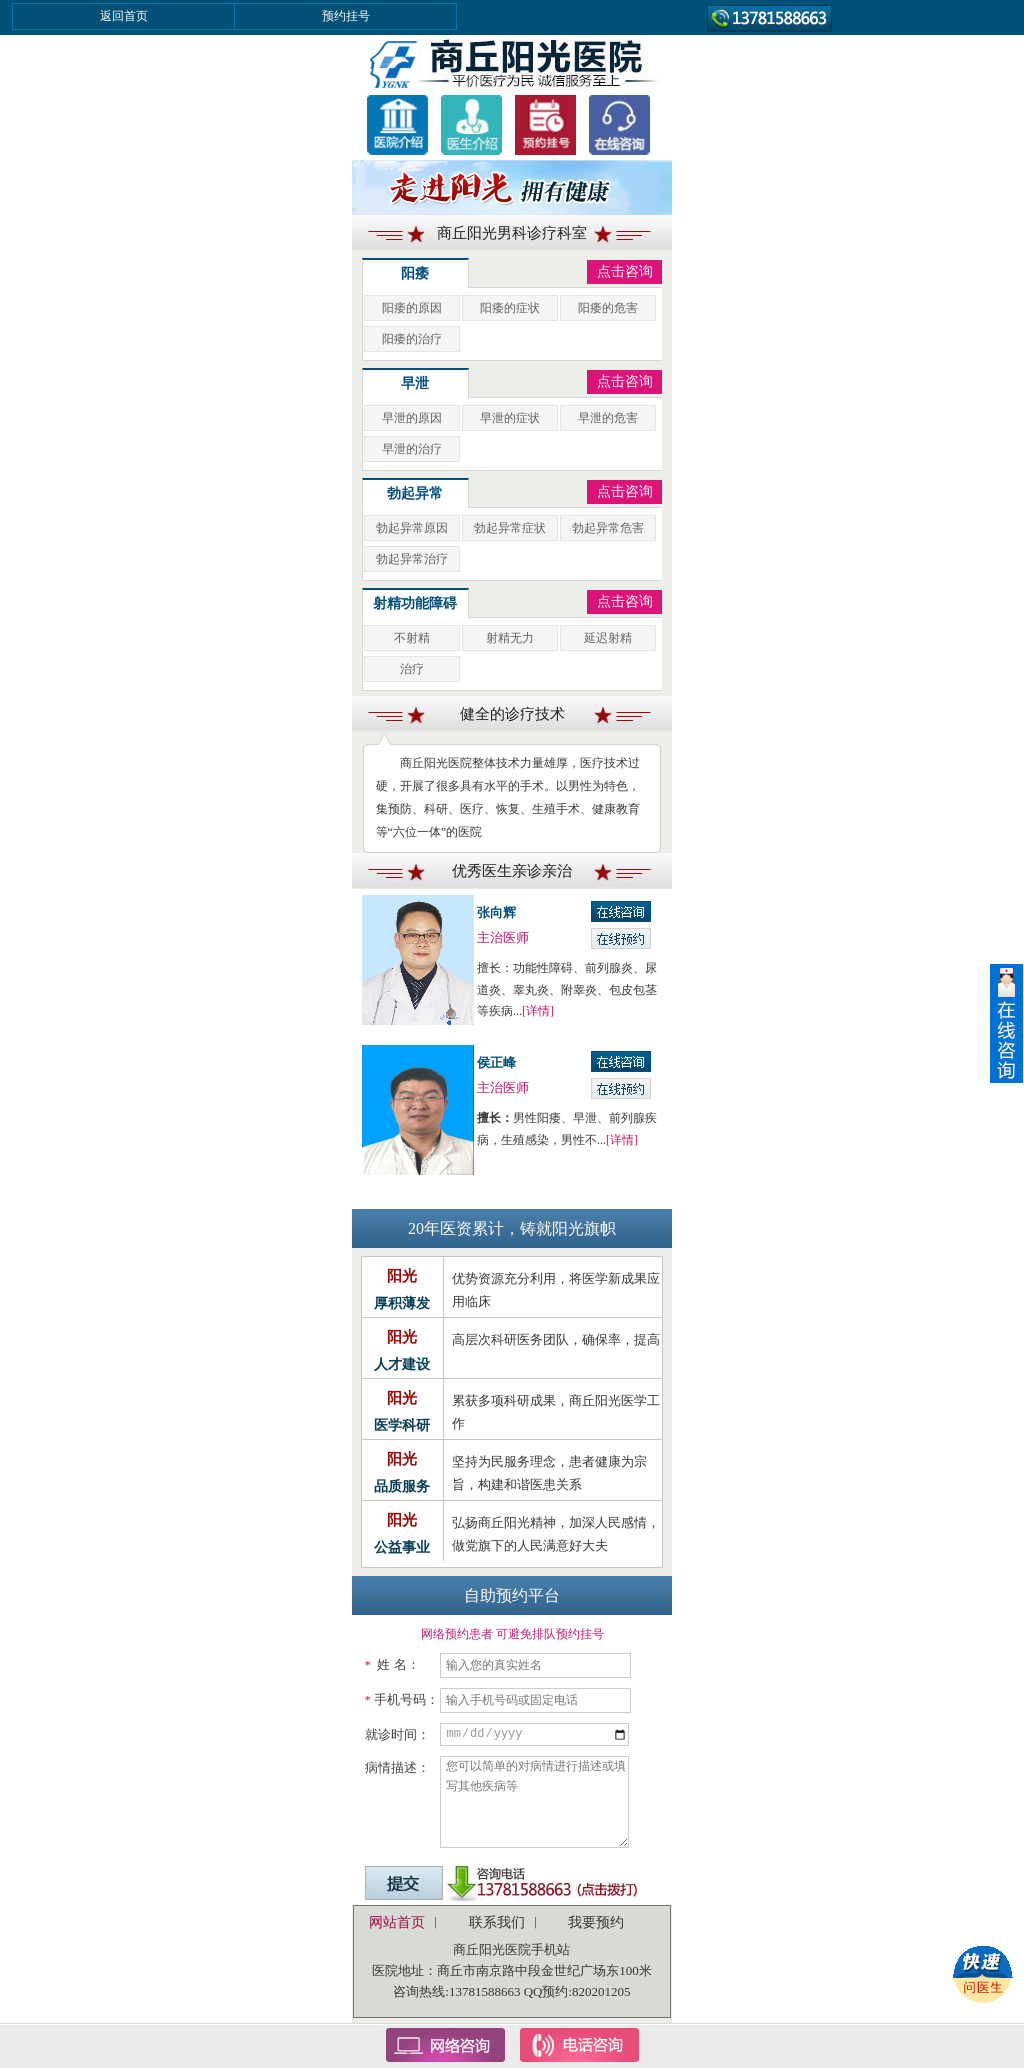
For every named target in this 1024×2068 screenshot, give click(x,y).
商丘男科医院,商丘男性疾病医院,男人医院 (512, 62)
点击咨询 (625, 271)
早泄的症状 (510, 418)
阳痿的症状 (510, 308)
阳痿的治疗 (412, 339)
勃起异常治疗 (412, 559)
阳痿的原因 (412, 308)
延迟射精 (608, 638)
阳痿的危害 (608, 308)
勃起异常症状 (510, 528)
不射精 (412, 638)
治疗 (412, 669)
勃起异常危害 (608, 528)
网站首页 (397, 1922)
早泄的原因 (412, 418)
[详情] (538, 1011)
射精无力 (510, 638)
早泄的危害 (608, 418)
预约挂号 (346, 16)
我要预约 (596, 1922)
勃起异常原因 (412, 528)
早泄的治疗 (412, 449)
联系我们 (497, 1922)
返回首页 (124, 16)
